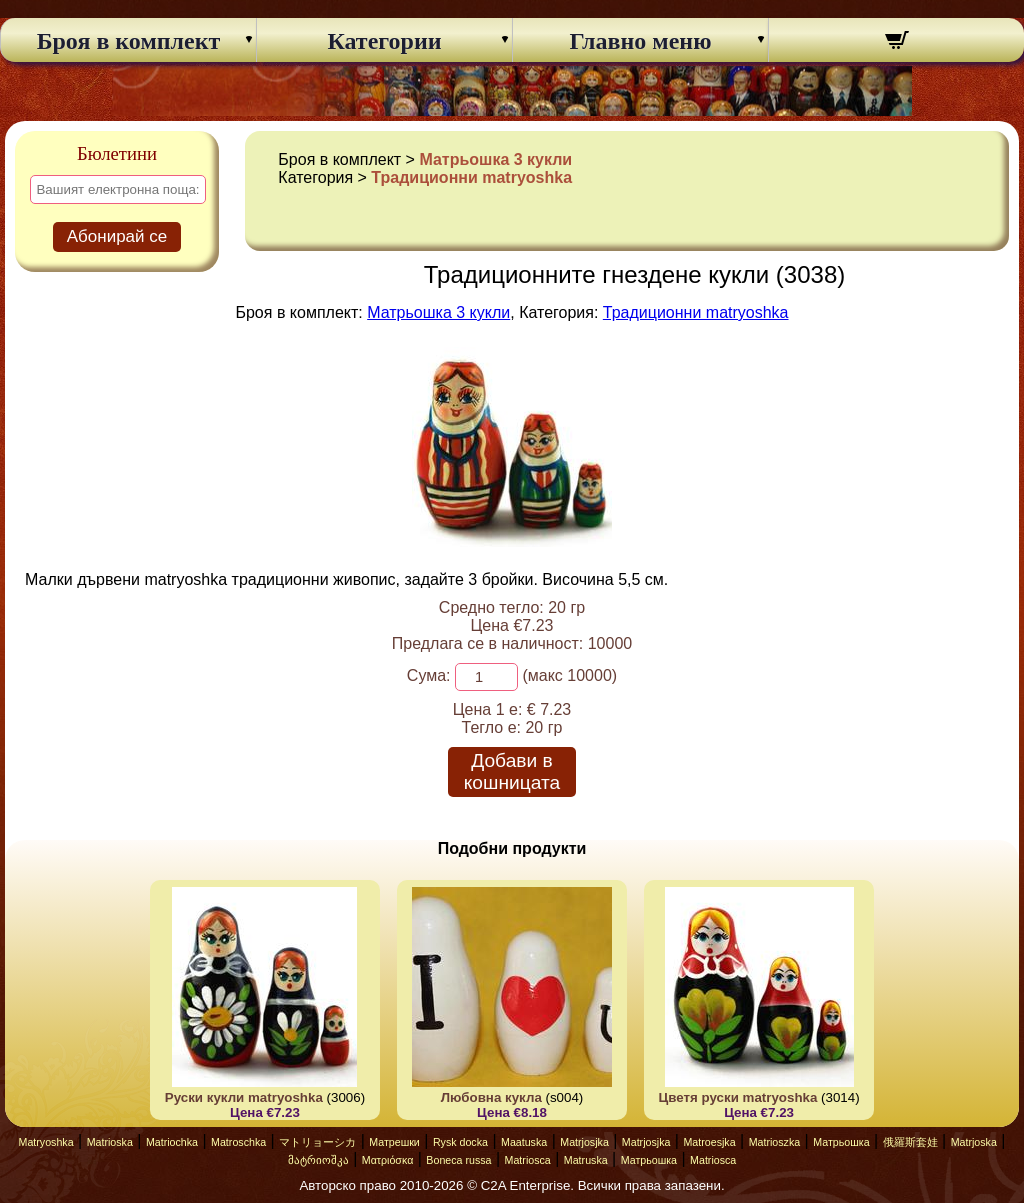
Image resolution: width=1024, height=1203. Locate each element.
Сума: (429, 675)
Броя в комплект (129, 41)
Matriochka (172, 1142)
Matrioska (110, 1142)
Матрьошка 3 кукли (495, 159)
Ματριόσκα (388, 1160)
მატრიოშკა (318, 1160)
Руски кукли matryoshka (244, 1097)
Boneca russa (458, 1160)
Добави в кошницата (512, 771)
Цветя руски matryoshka (738, 1097)
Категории (384, 41)
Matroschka (238, 1142)
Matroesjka (709, 1142)
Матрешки (394, 1142)
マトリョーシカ (317, 1142)
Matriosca (528, 1160)
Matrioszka (775, 1142)
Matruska (586, 1160)
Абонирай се (117, 236)
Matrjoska (974, 1142)
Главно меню (641, 41)
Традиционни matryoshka (471, 177)
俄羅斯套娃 (910, 1142)
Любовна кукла (491, 1097)
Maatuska (524, 1142)
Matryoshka (46, 1142)
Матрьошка (841, 1142)
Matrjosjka (584, 1142)
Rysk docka (460, 1142)
